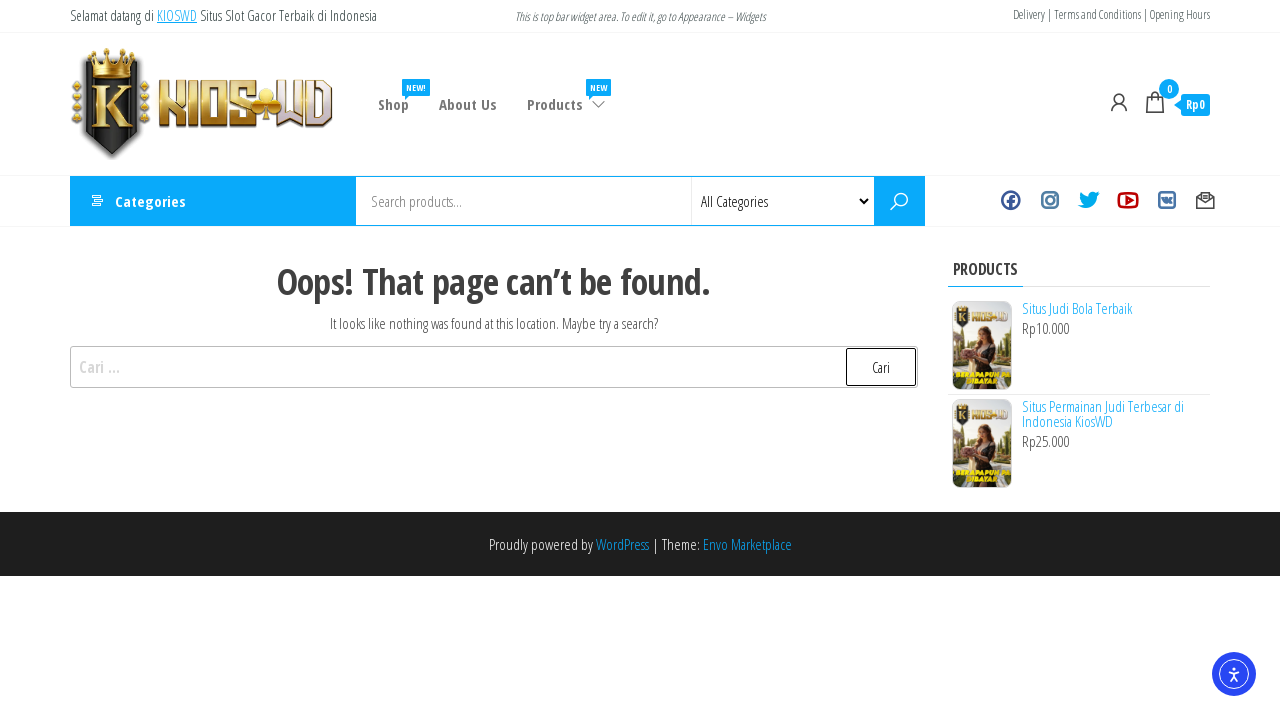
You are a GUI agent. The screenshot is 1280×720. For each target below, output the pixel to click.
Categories (150, 201)
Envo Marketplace (747, 544)
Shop (401, 96)
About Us (468, 104)
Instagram (1049, 201)
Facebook (1010, 201)
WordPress (622, 544)
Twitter (1088, 201)
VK (1166, 201)
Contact (1205, 201)
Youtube (1127, 201)
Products (567, 96)
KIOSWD (177, 15)
